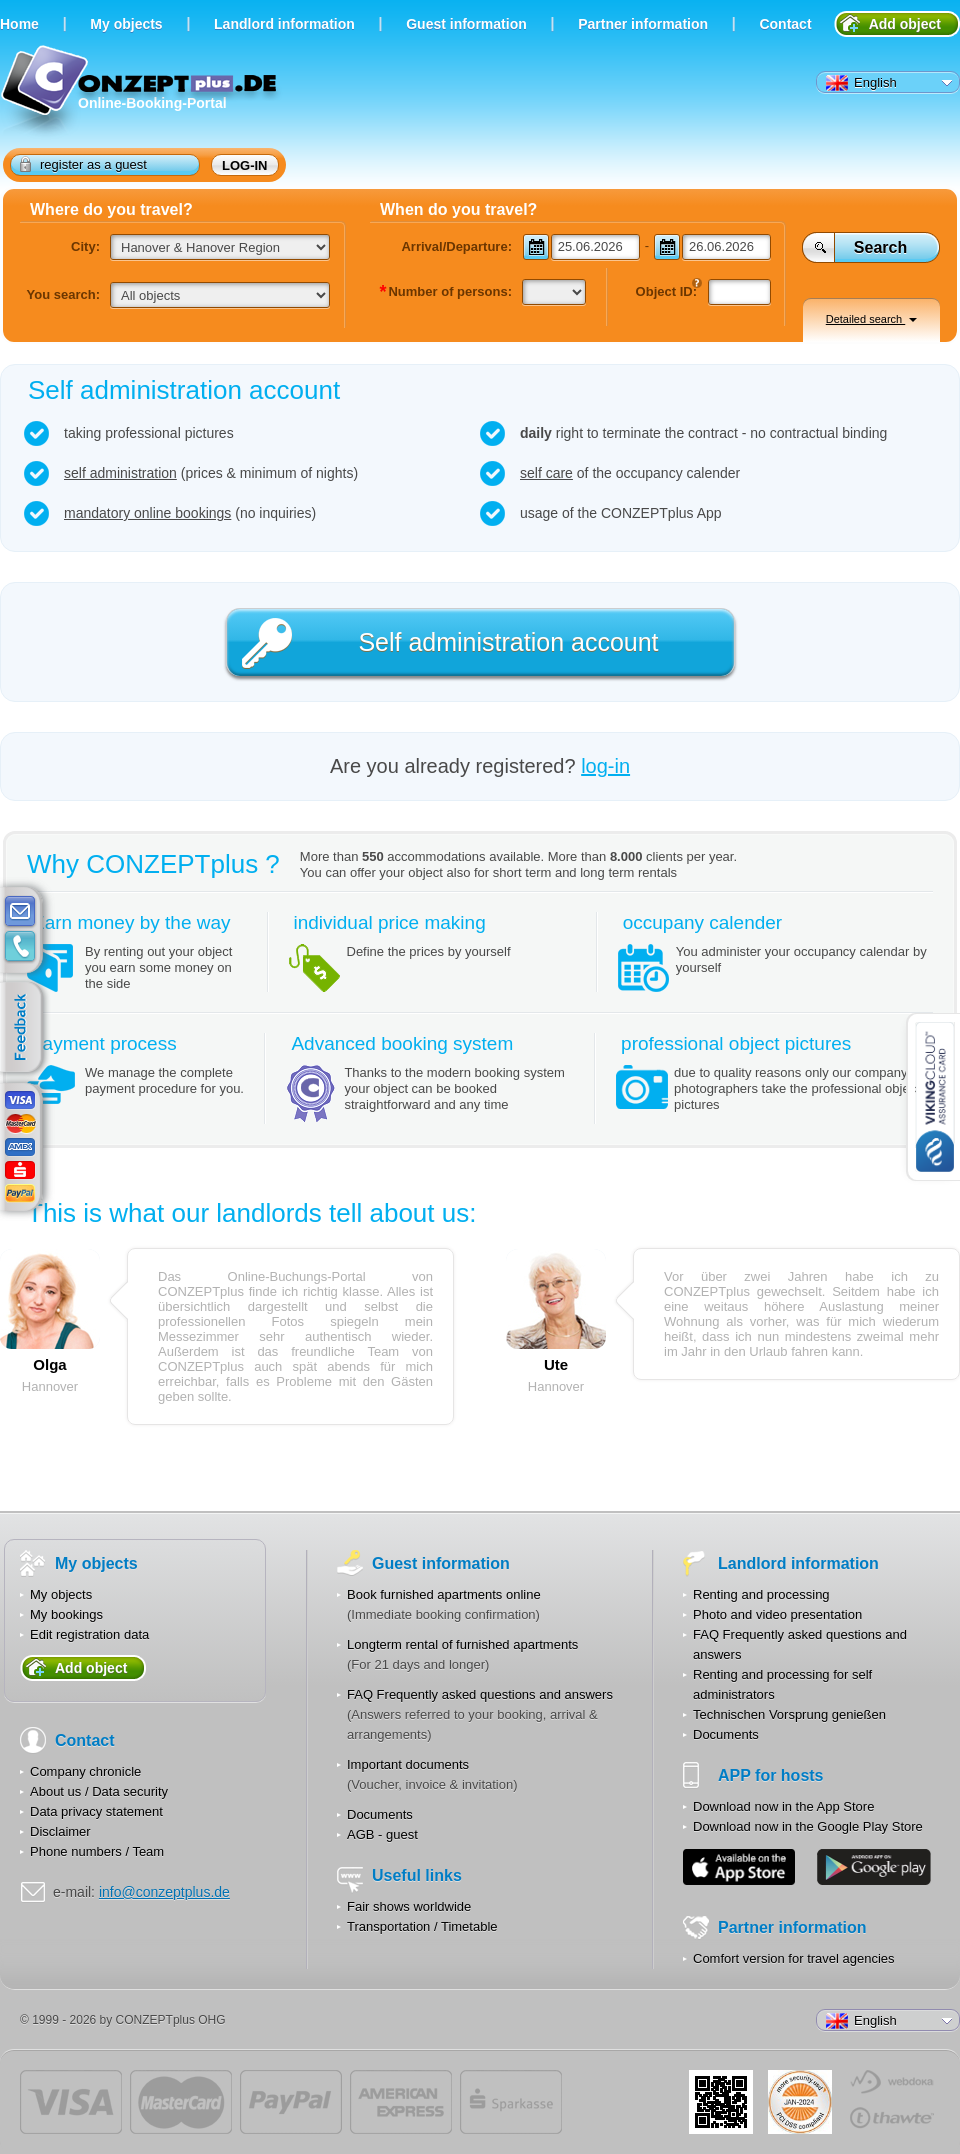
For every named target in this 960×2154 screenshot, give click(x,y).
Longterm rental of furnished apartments (462, 1644)
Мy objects (126, 24)
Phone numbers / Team (97, 1851)
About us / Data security (99, 1791)
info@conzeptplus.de (164, 1892)
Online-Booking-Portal (141, 92)
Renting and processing (761, 1594)
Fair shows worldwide (409, 1906)
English (861, 83)
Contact (785, 24)
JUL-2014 (800, 2102)
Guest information (466, 24)
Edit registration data (89, 1634)
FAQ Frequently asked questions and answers (480, 1694)
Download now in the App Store (783, 1806)
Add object (905, 24)
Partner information (643, 24)
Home (19, 24)
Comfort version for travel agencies (794, 1958)
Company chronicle (85, 1771)
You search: (63, 294)
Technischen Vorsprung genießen (789, 1714)
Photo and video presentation (777, 1614)
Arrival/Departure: (456, 246)
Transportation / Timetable (422, 1926)
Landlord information (284, 24)
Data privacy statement (96, 1811)
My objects (61, 1594)
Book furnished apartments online (444, 1594)
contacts (20, 947)
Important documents (408, 1764)
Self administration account (508, 642)
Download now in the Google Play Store (808, 1826)
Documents (380, 1814)
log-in (245, 165)
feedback (25, 1028)
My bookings (66, 1614)
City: (85, 246)
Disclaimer (60, 1831)
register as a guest (83, 164)
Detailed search (872, 319)
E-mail (20, 912)
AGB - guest (382, 1834)
